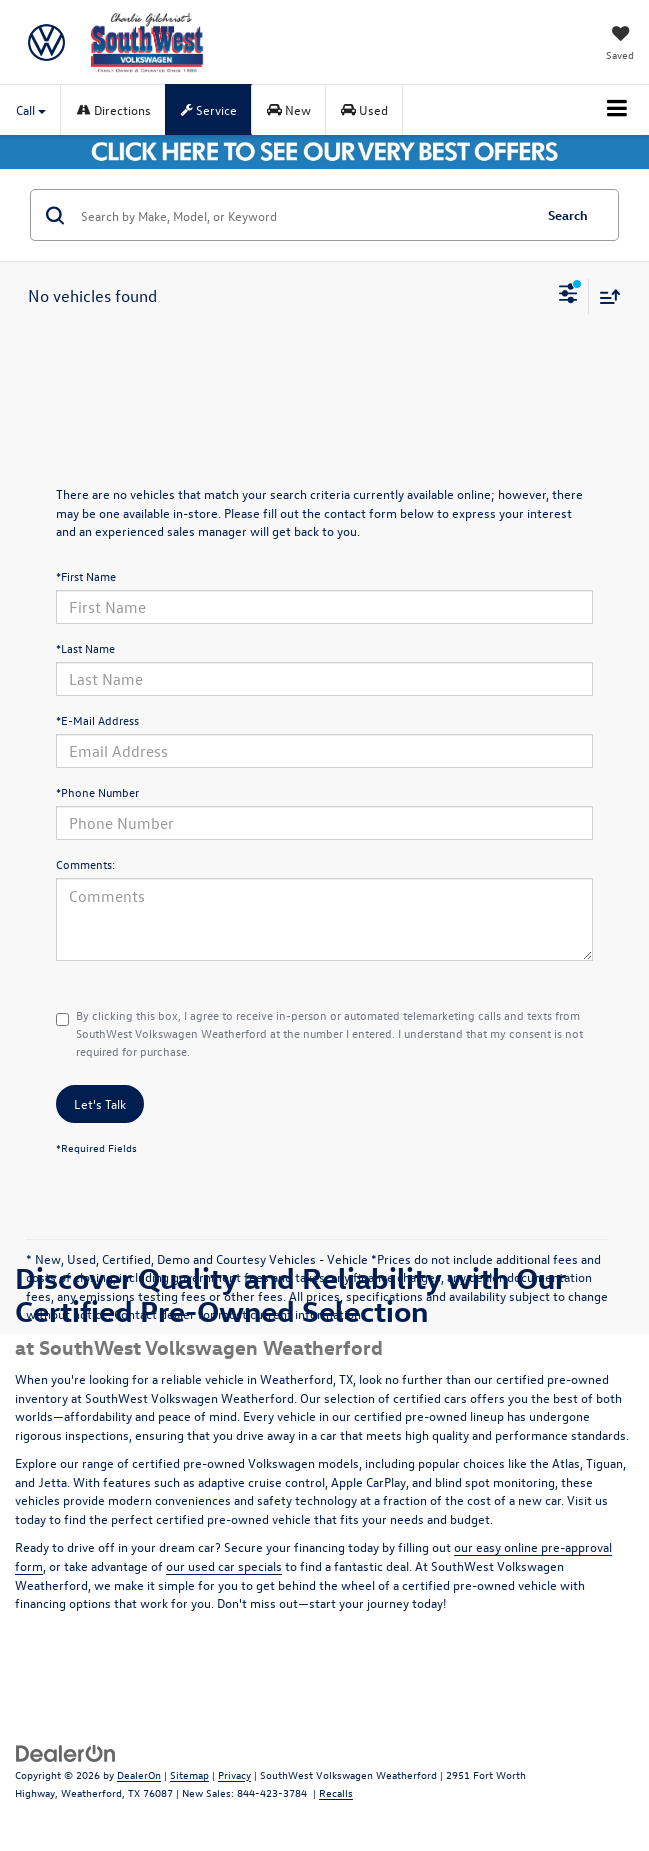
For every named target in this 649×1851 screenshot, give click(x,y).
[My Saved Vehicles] (620, 45)
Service (209, 109)
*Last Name (85, 648)
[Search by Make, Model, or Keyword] (303, 215)
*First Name (86, 576)
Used (364, 109)
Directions (114, 109)
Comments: (85, 864)
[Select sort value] (605, 296)
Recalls (336, 1792)
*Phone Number (97, 792)
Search (568, 214)
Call (31, 109)
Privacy (234, 1774)
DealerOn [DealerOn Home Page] (139, 1774)
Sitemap (189, 1774)
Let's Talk (100, 1103)
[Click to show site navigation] (617, 110)
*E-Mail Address (97, 720)
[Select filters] (568, 296)
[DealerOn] (66, 1751)
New (289, 109)
